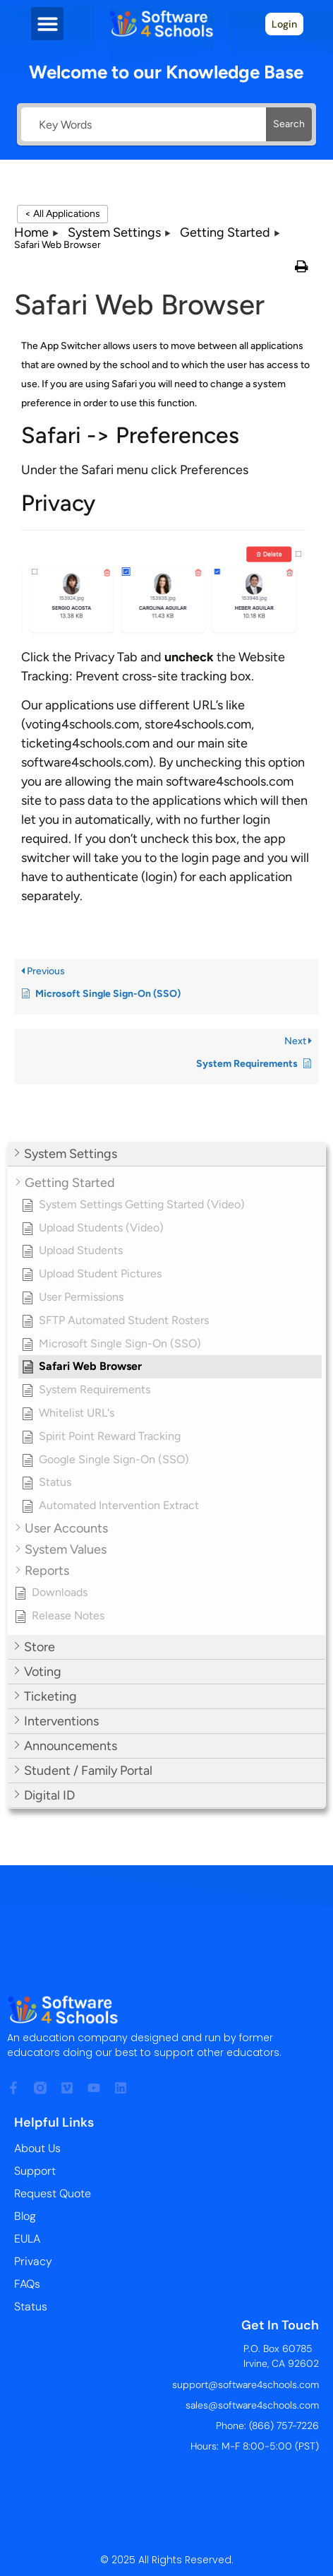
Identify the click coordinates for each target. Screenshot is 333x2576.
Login (284, 24)
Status (30, 2306)
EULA (27, 2238)
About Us (37, 2148)
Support (35, 2170)
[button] (47, 23)
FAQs (27, 2283)
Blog (25, 2216)
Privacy (33, 2261)
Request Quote (52, 2193)
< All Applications (62, 214)
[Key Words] (144, 124)
